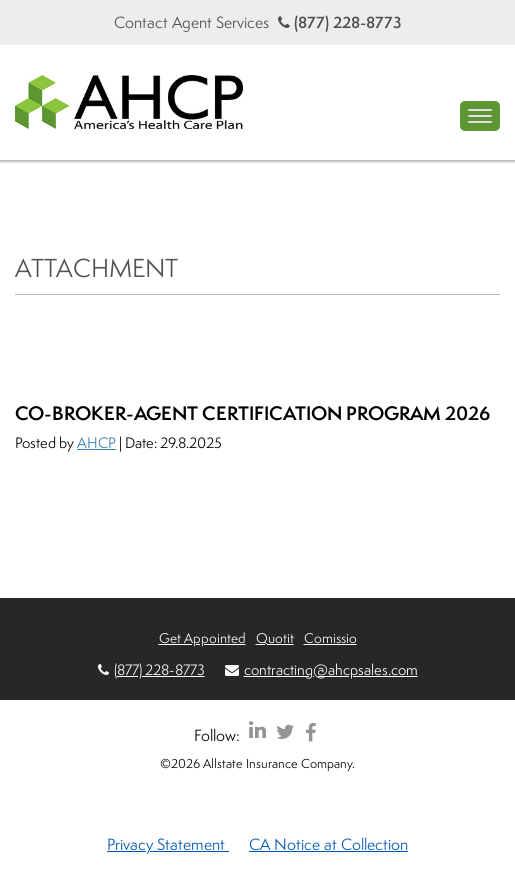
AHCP (96, 442)
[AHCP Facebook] (310, 731)
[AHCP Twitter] (285, 731)
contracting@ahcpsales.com (331, 669)
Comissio (330, 637)
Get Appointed (202, 637)
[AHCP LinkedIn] (257, 731)
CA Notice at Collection (328, 844)
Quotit (275, 637)
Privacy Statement (168, 844)
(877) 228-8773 (340, 22)
